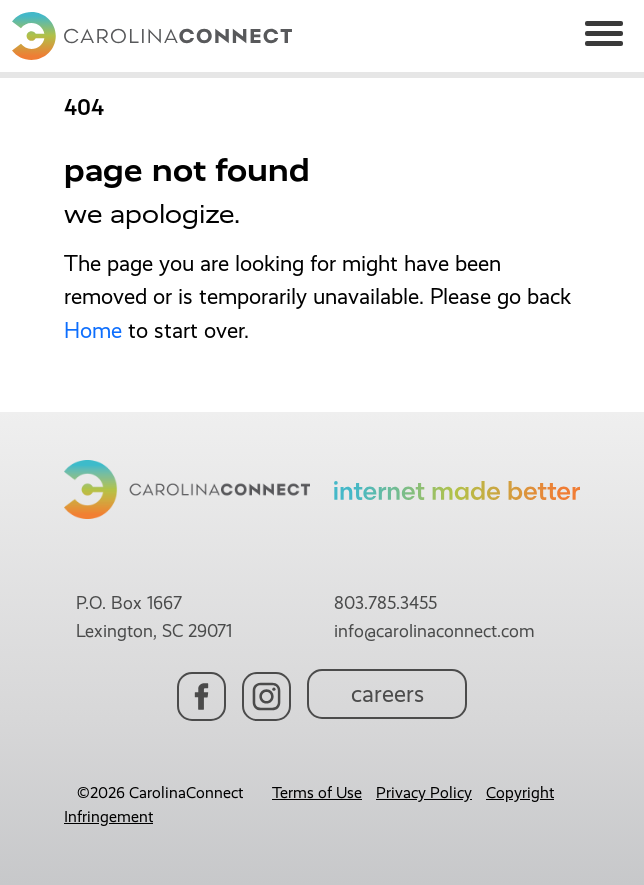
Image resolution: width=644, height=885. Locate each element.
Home (93, 330)
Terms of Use (317, 792)
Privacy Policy (424, 792)
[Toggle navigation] (604, 36)
